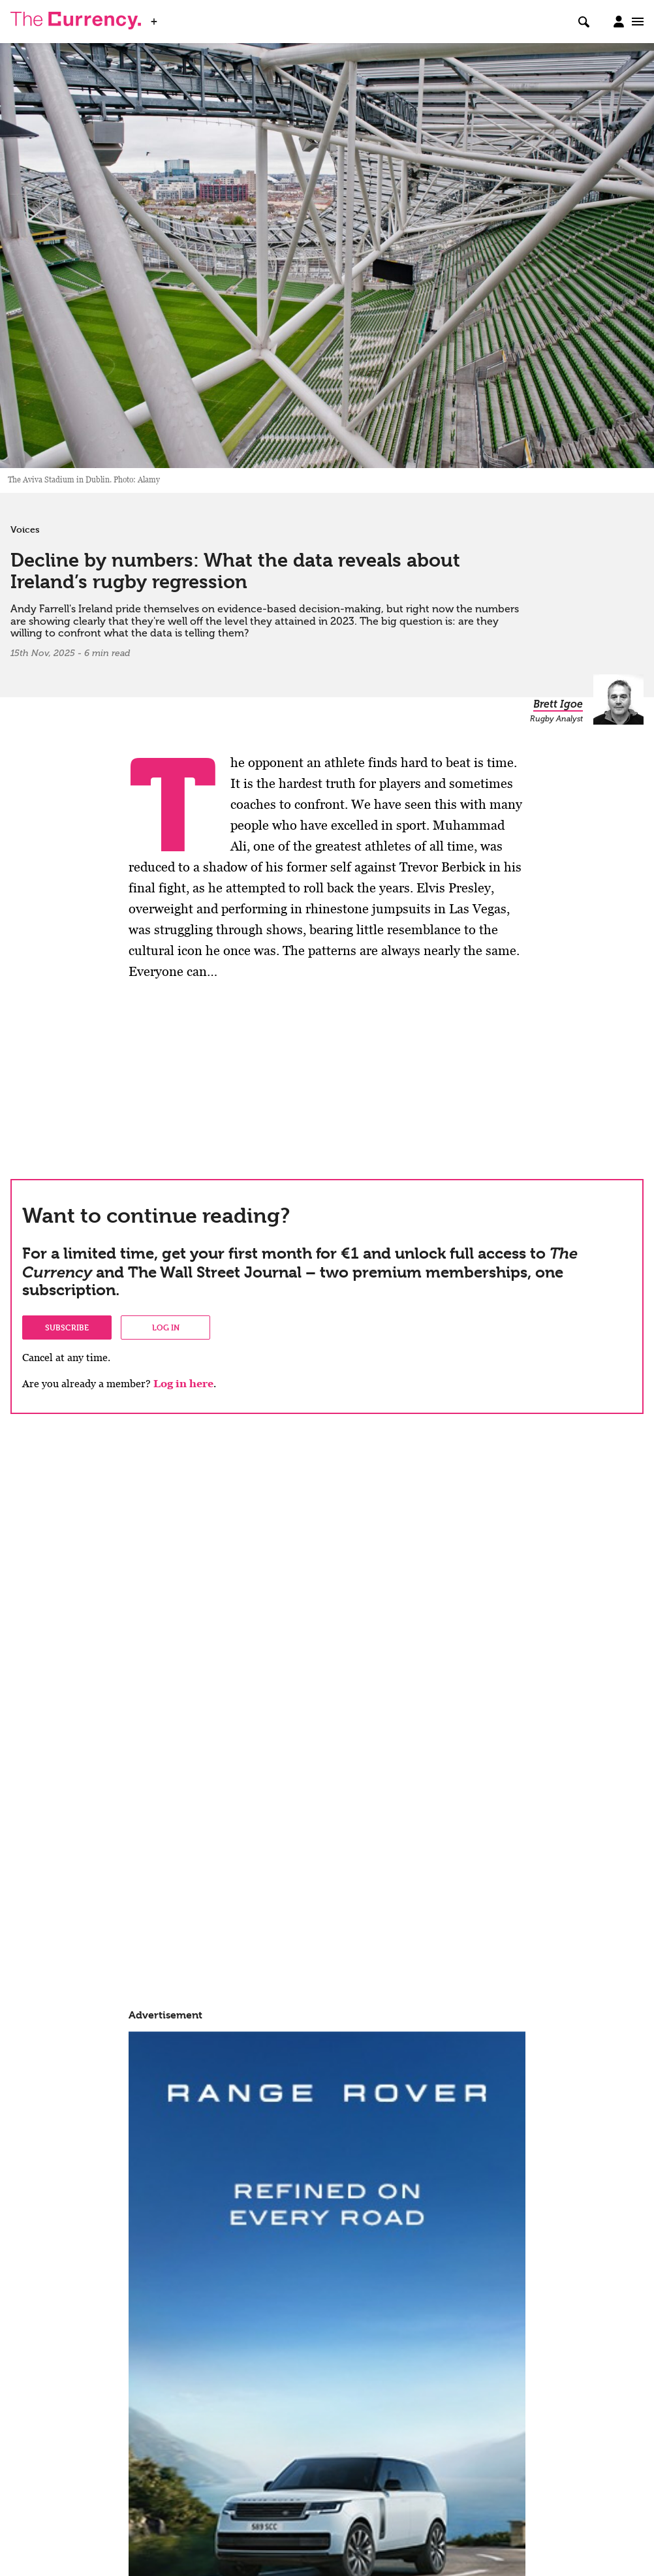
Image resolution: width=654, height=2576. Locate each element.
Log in (165, 1327)
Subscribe (67, 1327)
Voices (25, 529)
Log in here (183, 1383)
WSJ (175, 18)
